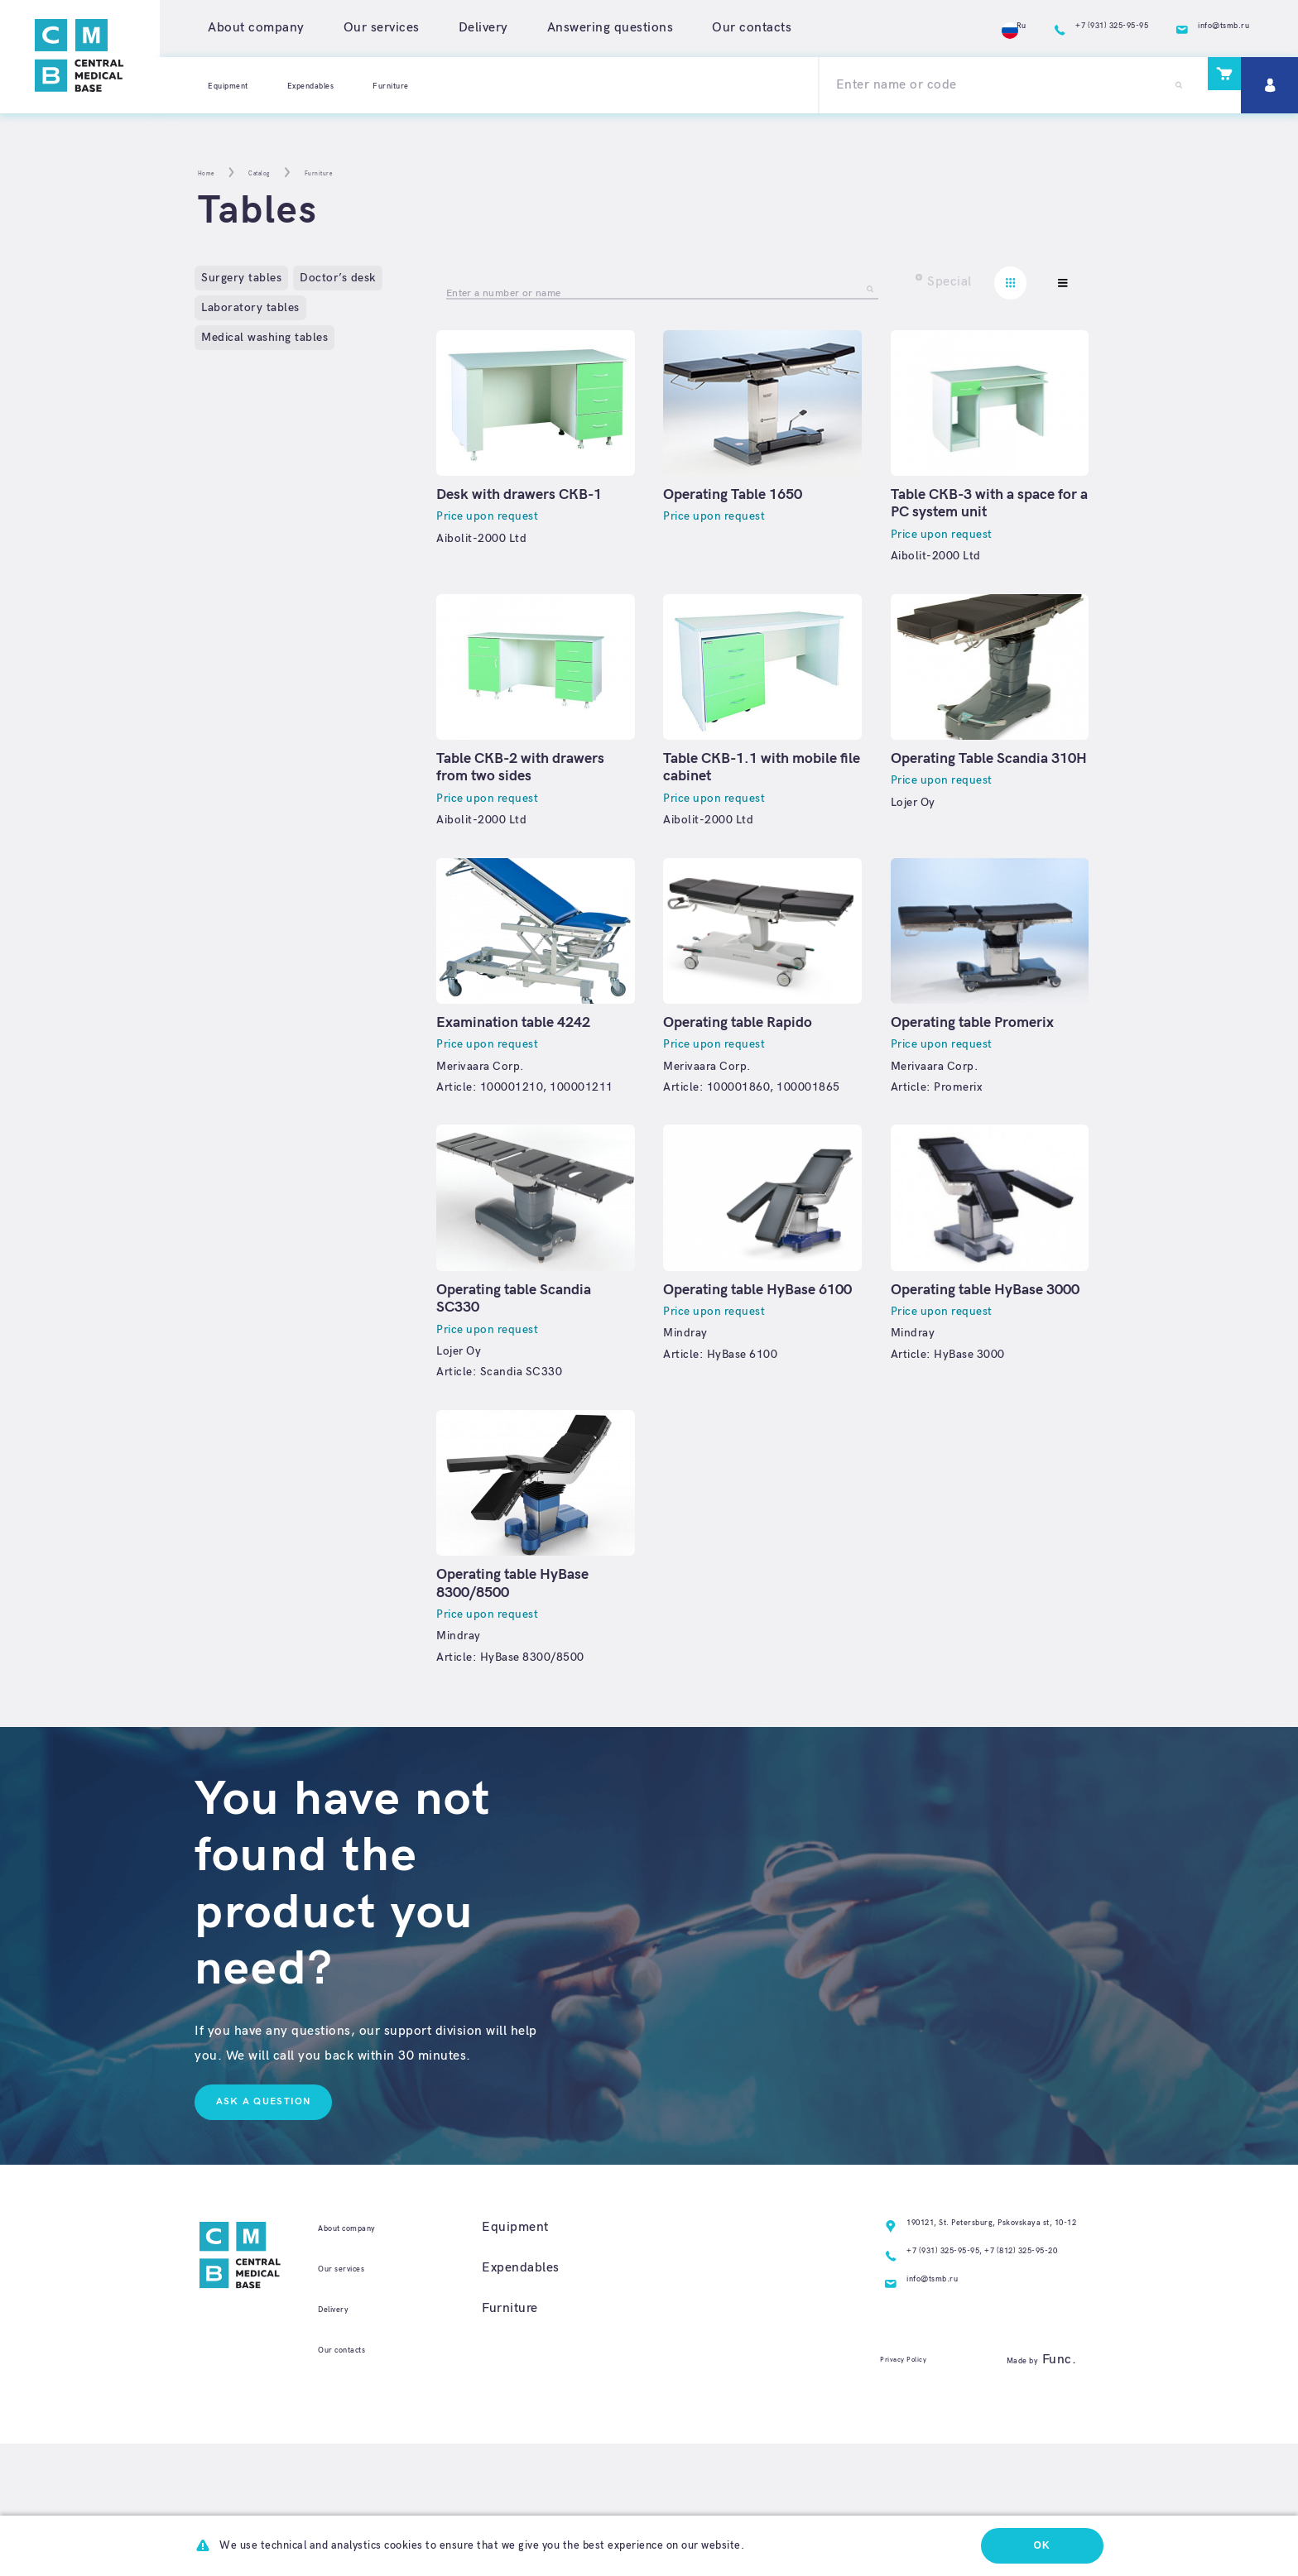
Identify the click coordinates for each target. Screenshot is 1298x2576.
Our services (382, 28)
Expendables (353, 85)
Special (949, 282)
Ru (904, 28)
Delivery (483, 28)
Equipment (241, 85)
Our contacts (751, 28)
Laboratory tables (250, 307)
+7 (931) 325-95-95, (861, 2372)
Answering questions (610, 28)
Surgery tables (241, 278)
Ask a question (273, 2203)
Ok (1033, 2543)
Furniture (458, 85)
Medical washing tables (264, 337)
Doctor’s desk (338, 278)
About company (256, 28)
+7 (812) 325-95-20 (989, 2372)
